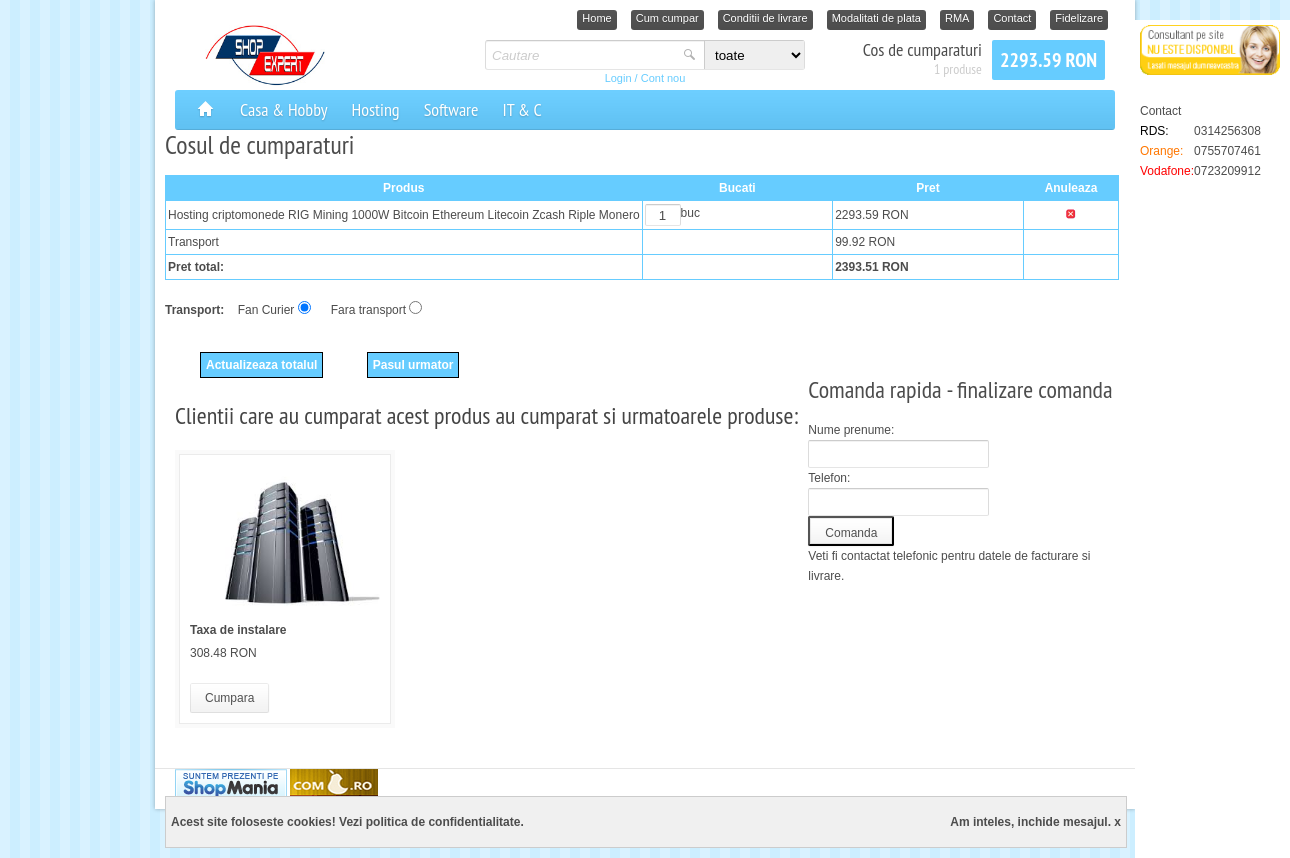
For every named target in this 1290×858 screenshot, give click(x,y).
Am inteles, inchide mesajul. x (1035, 822)
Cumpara (229, 698)
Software (451, 109)
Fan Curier (266, 310)
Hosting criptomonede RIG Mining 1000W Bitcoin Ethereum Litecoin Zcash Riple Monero (404, 215)
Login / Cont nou (645, 78)
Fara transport (368, 310)
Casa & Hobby (284, 109)
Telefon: (829, 478)
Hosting (376, 109)
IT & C (521, 109)
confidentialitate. (475, 822)
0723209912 (1227, 171)
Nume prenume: (851, 430)
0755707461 (1227, 151)
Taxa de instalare (238, 630)
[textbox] (581, 55)
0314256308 (1227, 131)
